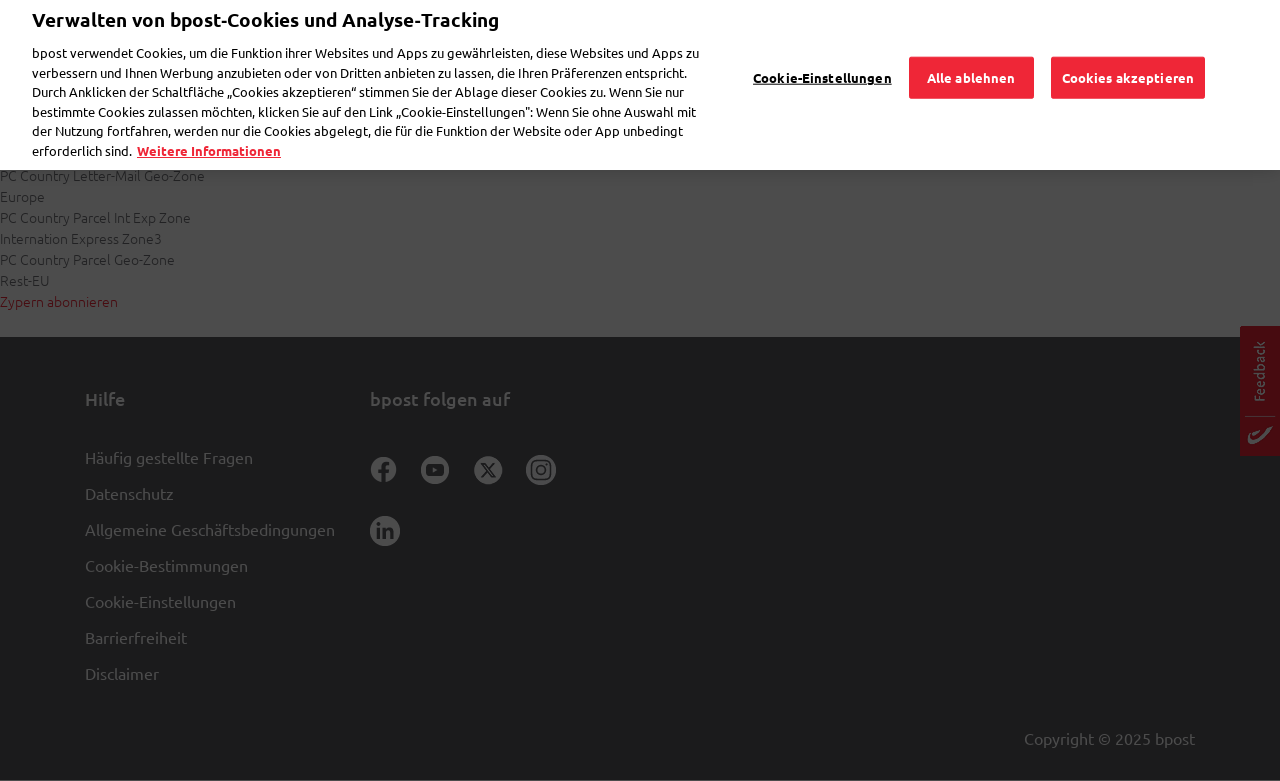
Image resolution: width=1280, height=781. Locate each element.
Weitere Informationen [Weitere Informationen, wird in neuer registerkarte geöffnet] (209, 121)
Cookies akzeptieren (1128, 48)
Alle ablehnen (971, 48)
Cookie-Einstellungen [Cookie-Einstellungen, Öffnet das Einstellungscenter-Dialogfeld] (822, 48)
